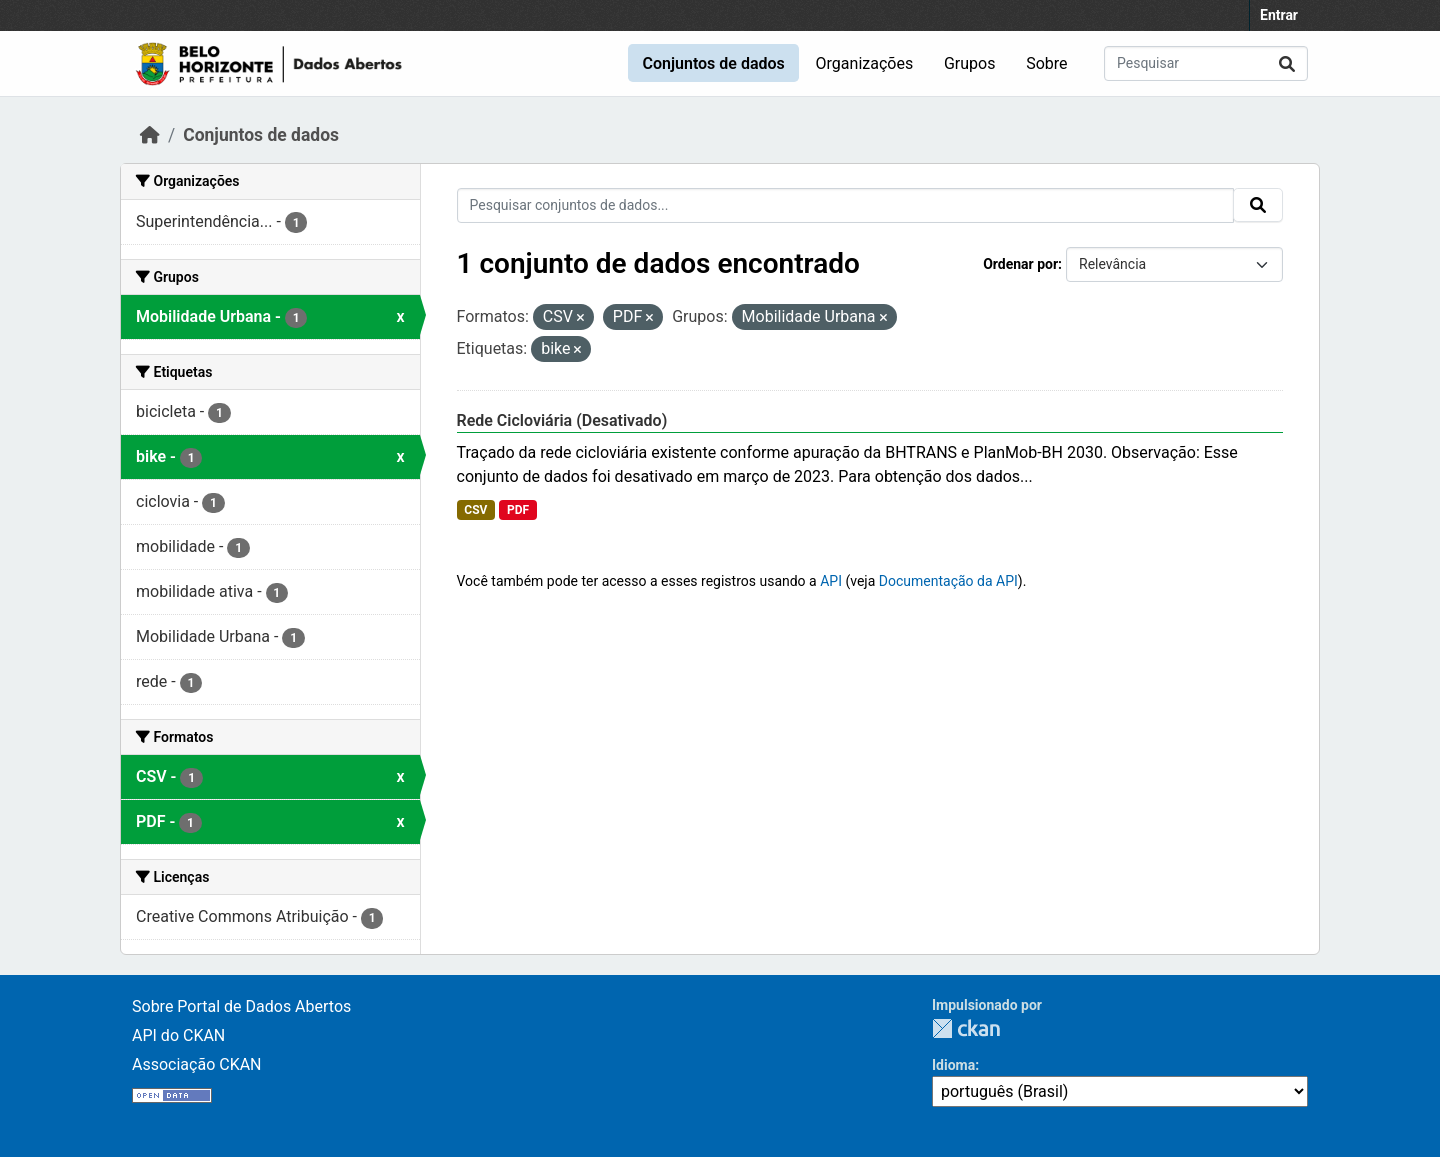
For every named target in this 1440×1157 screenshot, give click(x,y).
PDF (518, 510)
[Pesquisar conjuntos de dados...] (1206, 63)
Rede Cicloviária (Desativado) (562, 420)
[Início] (150, 135)
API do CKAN (178, 1035)
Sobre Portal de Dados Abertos (241, 1006)
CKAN (966, 1028)
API (831, 581)
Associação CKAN (197, 1064)
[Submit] (1287, 63)
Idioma (953, 1065)
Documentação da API (948, 581)
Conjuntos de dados (713, 63)
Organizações (865, 63)
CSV (475, 510)
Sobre (1046, 63)
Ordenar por (1020, 264)
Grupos (970, 63)
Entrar (1279, 15)
